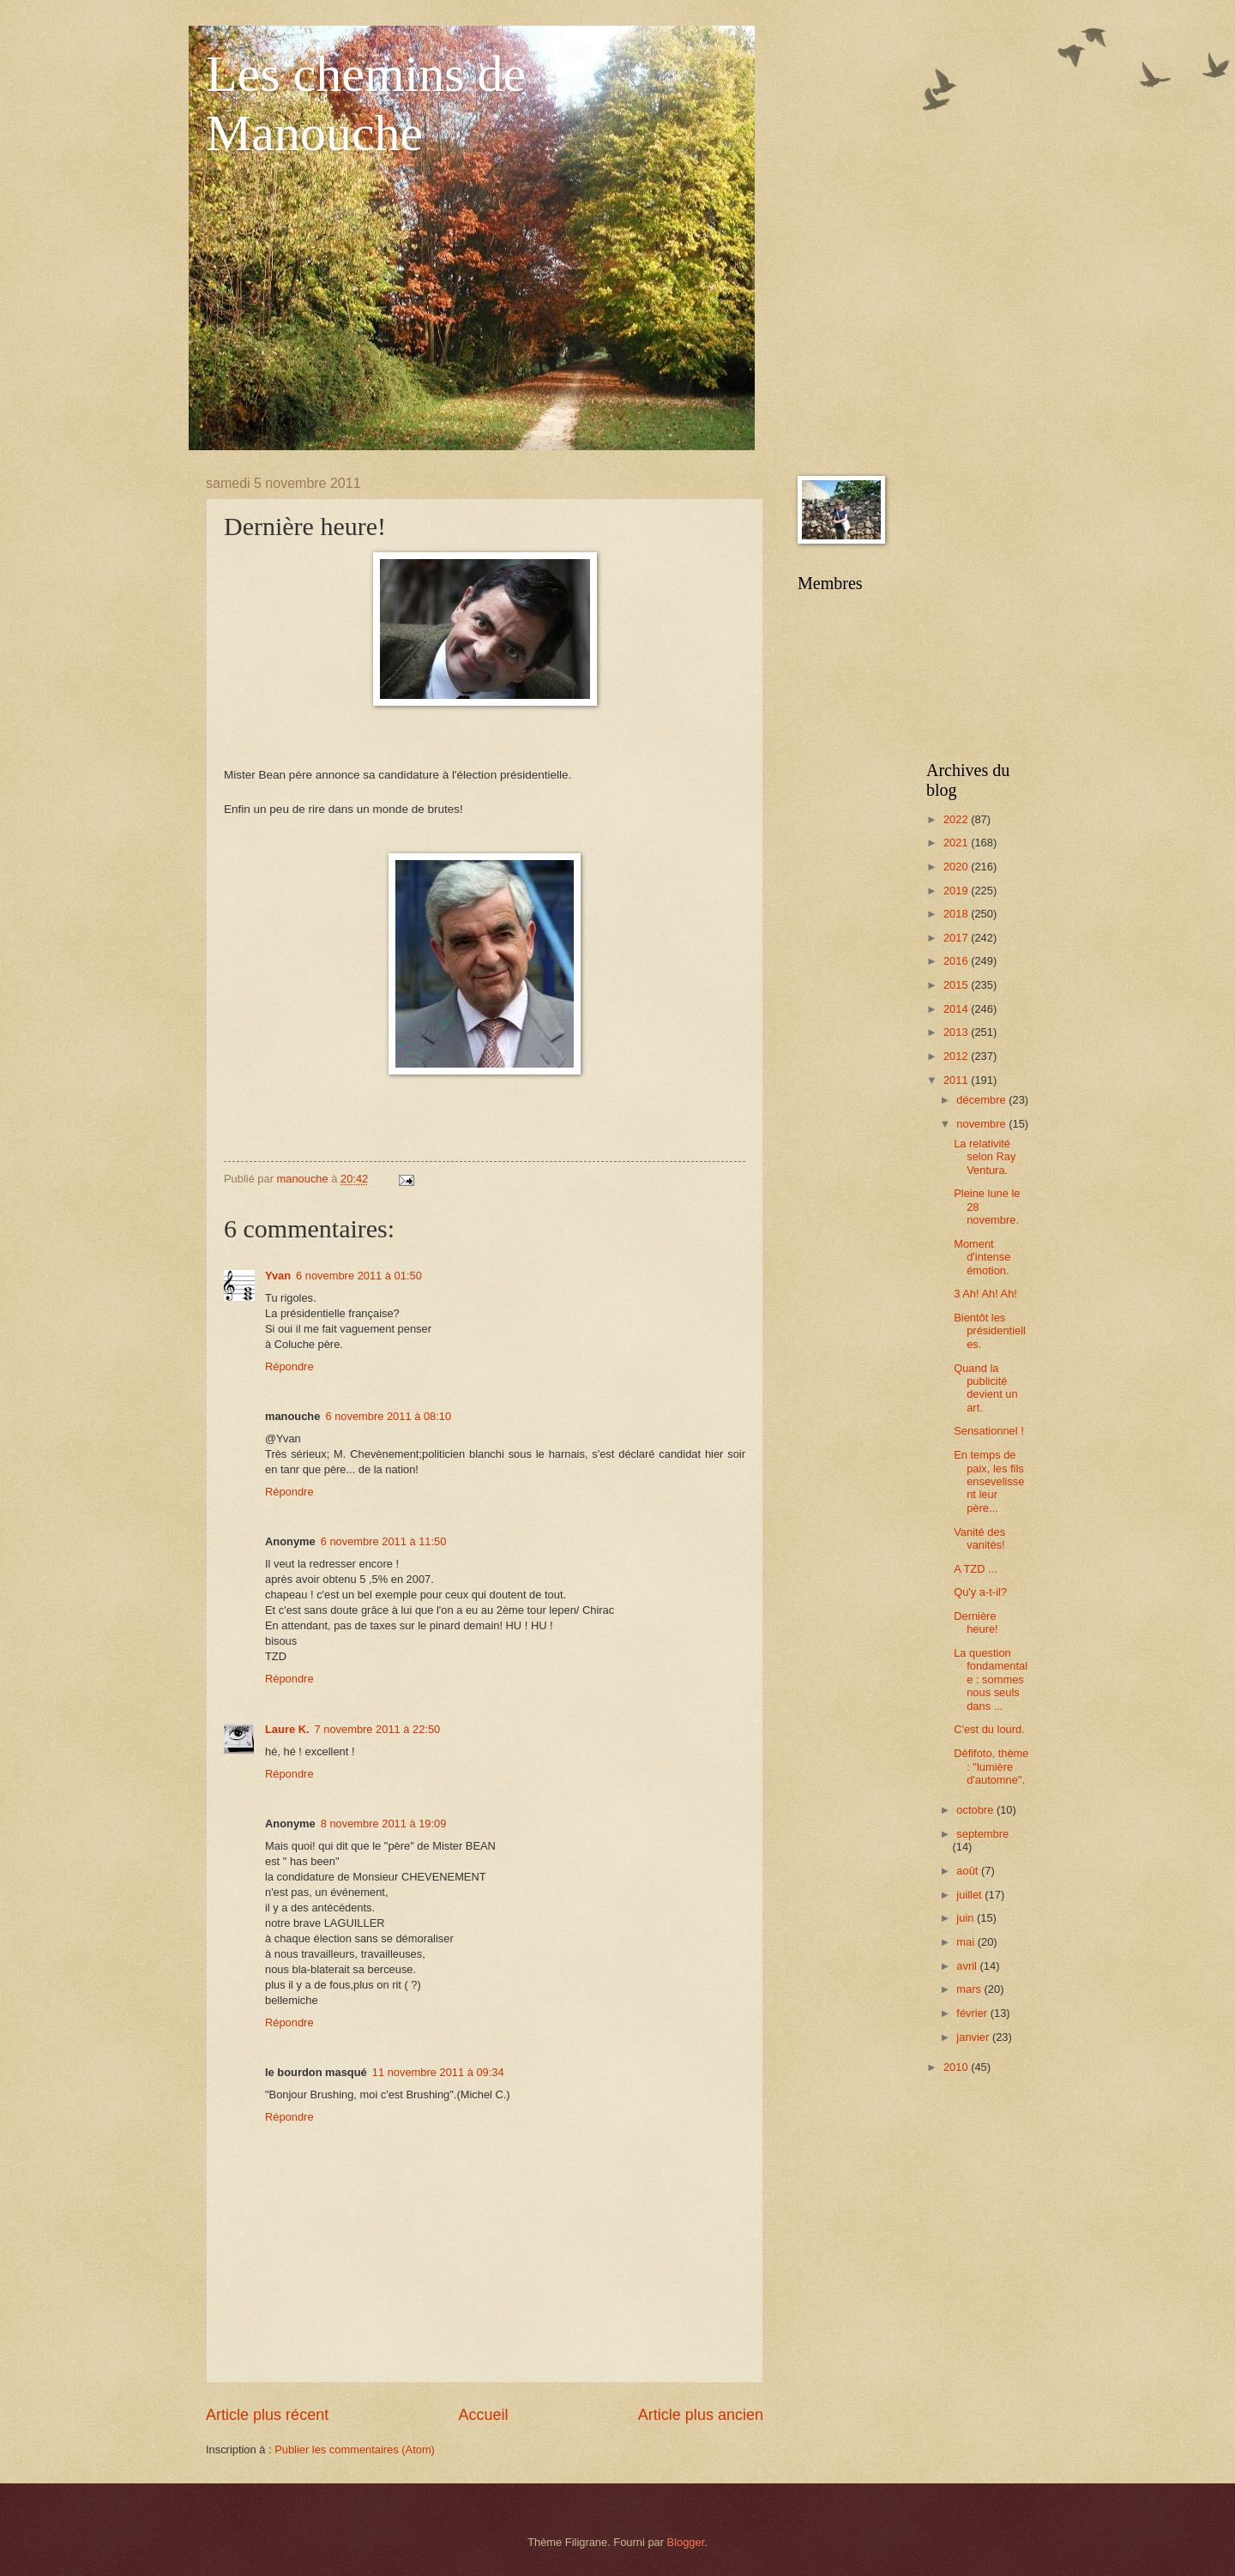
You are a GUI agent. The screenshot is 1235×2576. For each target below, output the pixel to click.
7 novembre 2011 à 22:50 (378, 1729)
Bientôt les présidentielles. (990, 1331)
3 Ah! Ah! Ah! (985, 1293)
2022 (957, 819)
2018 (957, 913)
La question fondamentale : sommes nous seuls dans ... (990, 1679)
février (973, 2013)
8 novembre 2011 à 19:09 (384, 1823)
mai (966, 1941)
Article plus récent (267, 2414)
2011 (957, 1080)
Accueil (483, 2414)
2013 (957, 1032)
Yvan (278, 1275)
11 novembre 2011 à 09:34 (438, 2072)
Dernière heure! (976, 1622)
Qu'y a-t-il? (980, 1592)
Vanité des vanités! (979, 1538)
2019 (957, 890)
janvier (974, 2037)
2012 (957, 1056)
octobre (976, 1809)
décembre (982, 1099)
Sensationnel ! (989, 1430)
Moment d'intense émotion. (982, 1257)
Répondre (289, 1366)
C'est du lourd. (989, 1729)
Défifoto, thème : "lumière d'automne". (991, 1766)
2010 (957, 2067)
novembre (982, 1123)
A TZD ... (975, 1568)
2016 (957, 960)
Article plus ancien (700, 2414)
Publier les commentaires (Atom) (354, 2449)
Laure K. (287, 1729)
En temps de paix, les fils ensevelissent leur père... (989, 1481)
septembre (982, 1833)
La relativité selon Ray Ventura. (984, 1157)
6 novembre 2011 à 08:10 (388, 1416)
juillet (970, 1894)
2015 (957, 984)
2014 (957, 1008)
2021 (957, 842)
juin (966, 1917)
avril (967, 1965)
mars (970, 1989)
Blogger (686, 2542)
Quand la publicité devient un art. (985, 1388)
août (968, 1870)
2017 (957, 937)
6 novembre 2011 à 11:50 (384, 1541)
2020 (957, 866)
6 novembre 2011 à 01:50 (359, 1275)
